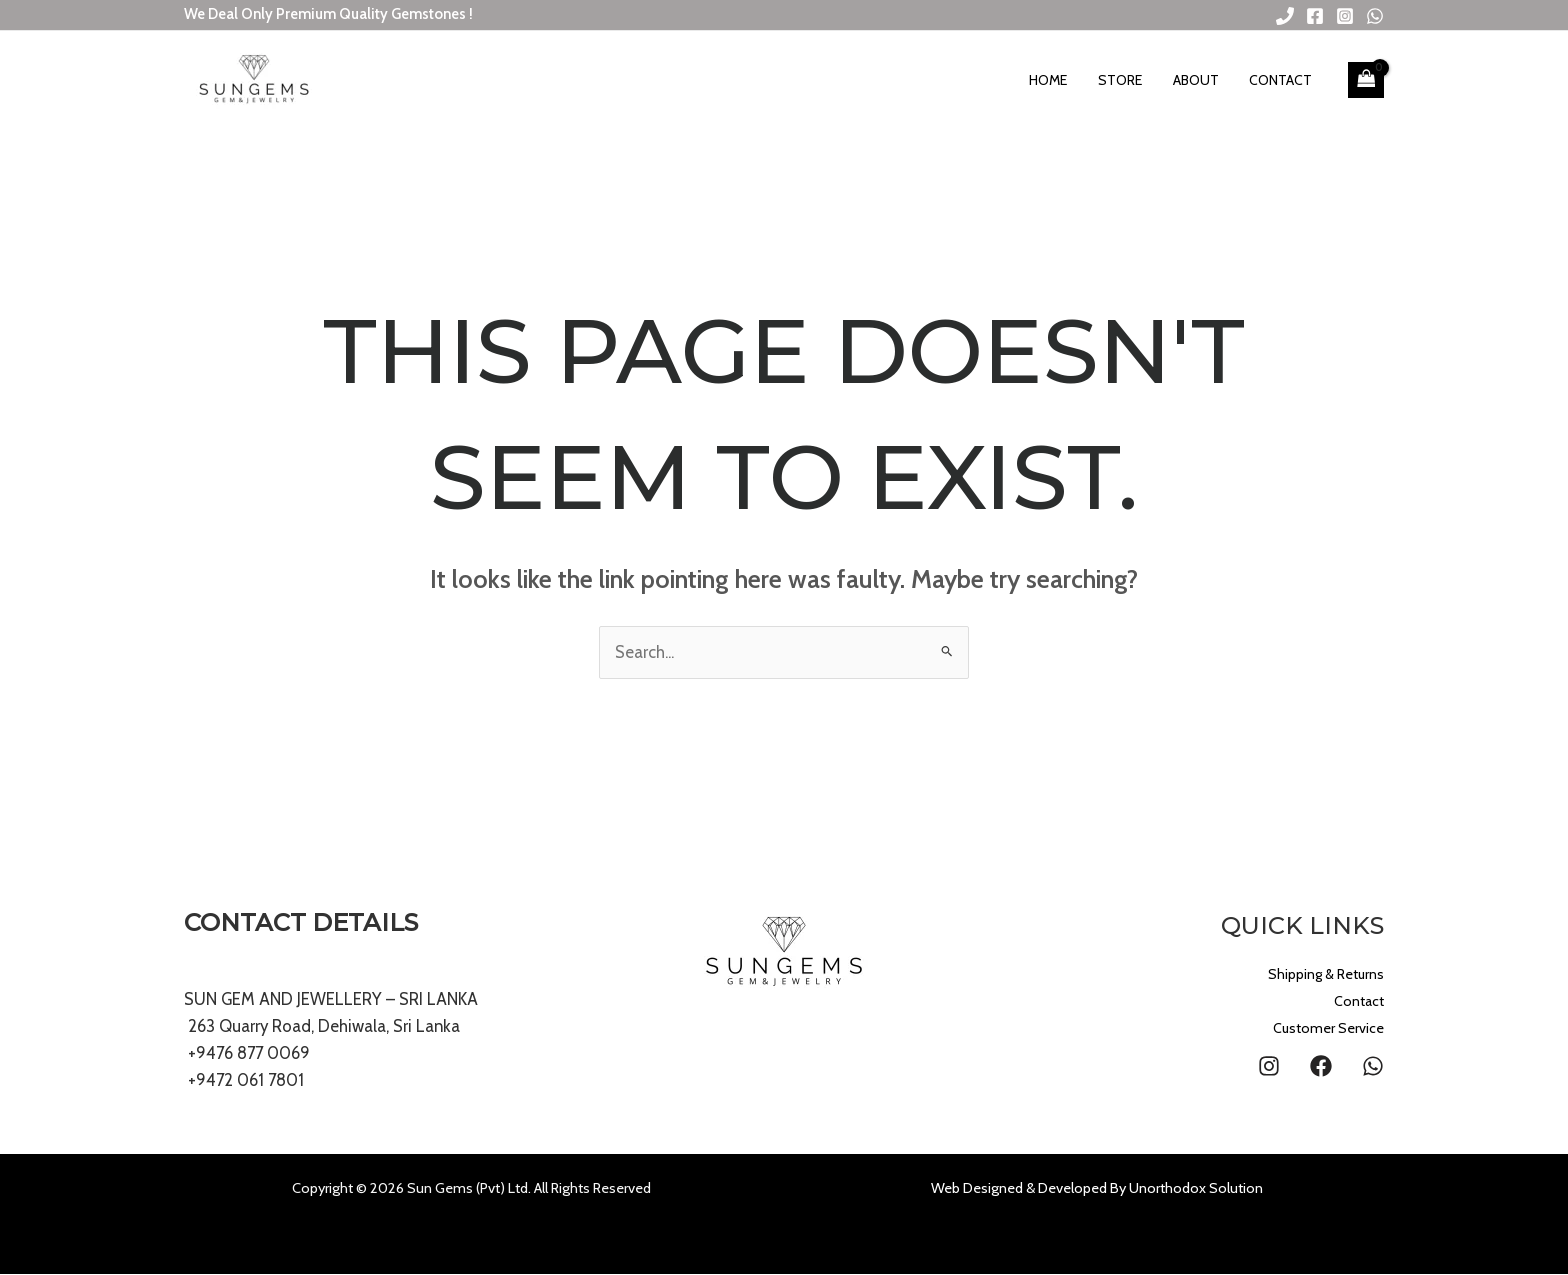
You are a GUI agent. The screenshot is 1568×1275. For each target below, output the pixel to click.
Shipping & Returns (1313, 974)
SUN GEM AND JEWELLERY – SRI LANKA (331, 999)
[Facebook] (1315, 16)
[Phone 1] (1285, 16)
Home (1065, 80)
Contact (1283, 80)
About (1203, 80)
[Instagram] (1345, 16)
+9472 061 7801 (247, 1081)
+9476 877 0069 (249, 1053)
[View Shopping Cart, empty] (1366, 80)
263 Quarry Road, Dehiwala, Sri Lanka (323, 1026)
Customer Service (1319, 1029)
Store (1132, 80)
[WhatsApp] (1375, 16)
